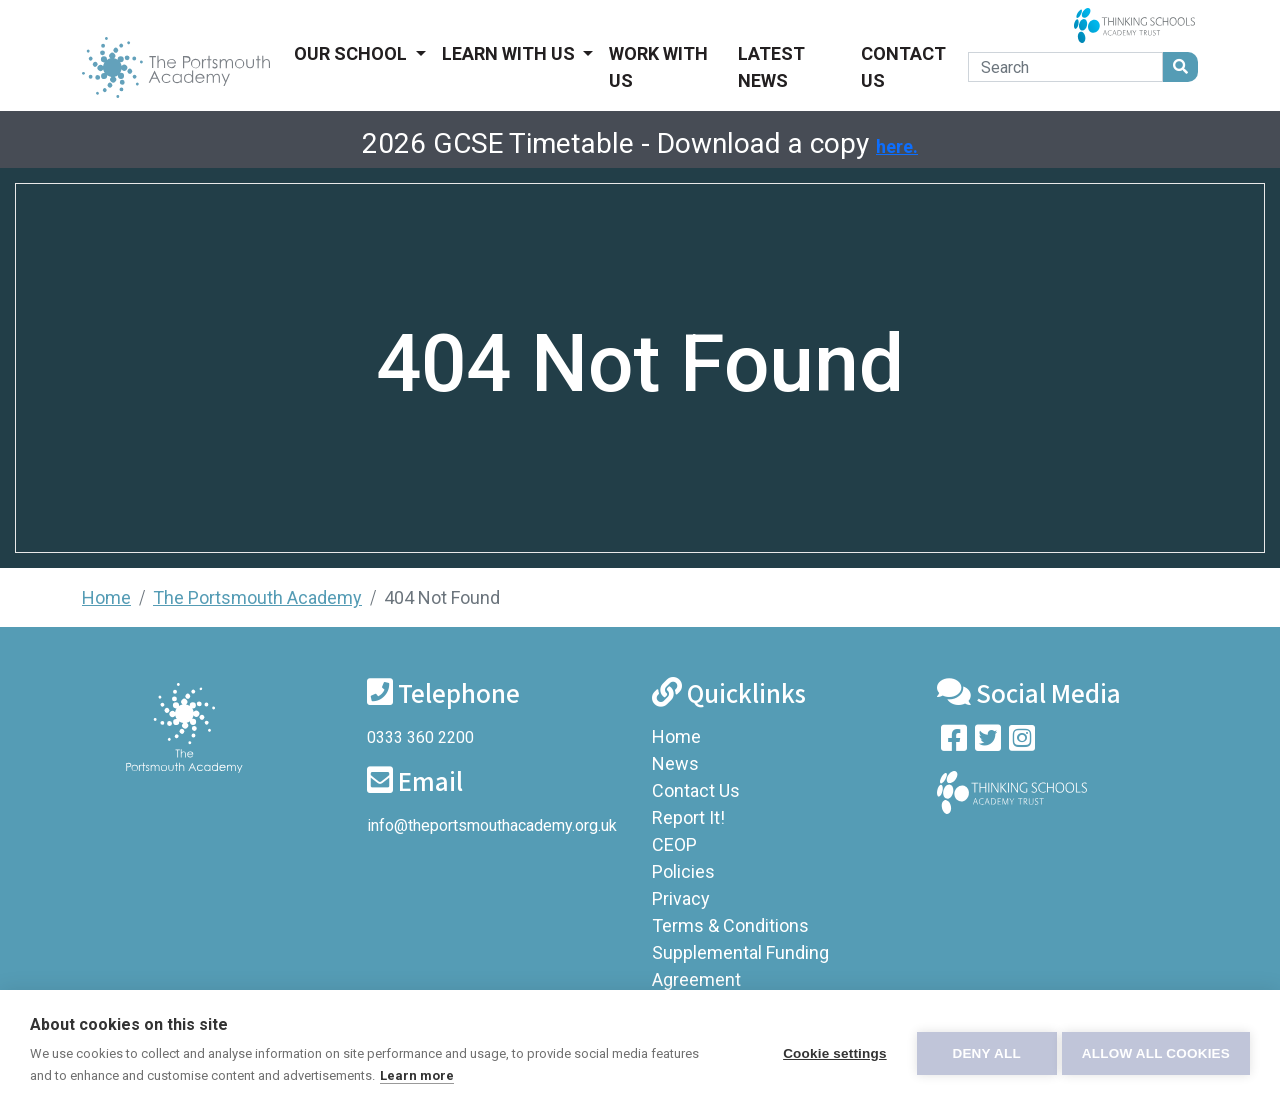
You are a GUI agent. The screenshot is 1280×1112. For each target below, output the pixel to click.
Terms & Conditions (730, 925)
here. (897, 146)
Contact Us (903, 67)
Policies (683, 871)
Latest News (771, 67)
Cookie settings (830, 1051)
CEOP (674, 844)
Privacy (681, 898)
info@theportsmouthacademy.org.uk (492, 825)
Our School (352, 53)
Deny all (982, 1051)
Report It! (688, 817)
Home (106, 597)
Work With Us (658, 67)
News (675, 763)
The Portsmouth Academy (257, 597)
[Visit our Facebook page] (954, 742)
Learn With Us (510, 53)
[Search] (1065, 67)
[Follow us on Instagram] (1022, 742)
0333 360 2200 (420, 737)
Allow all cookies (1156, 1051)
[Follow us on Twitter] (988, 742)
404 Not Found (442, 597)
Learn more (417, 1075)
